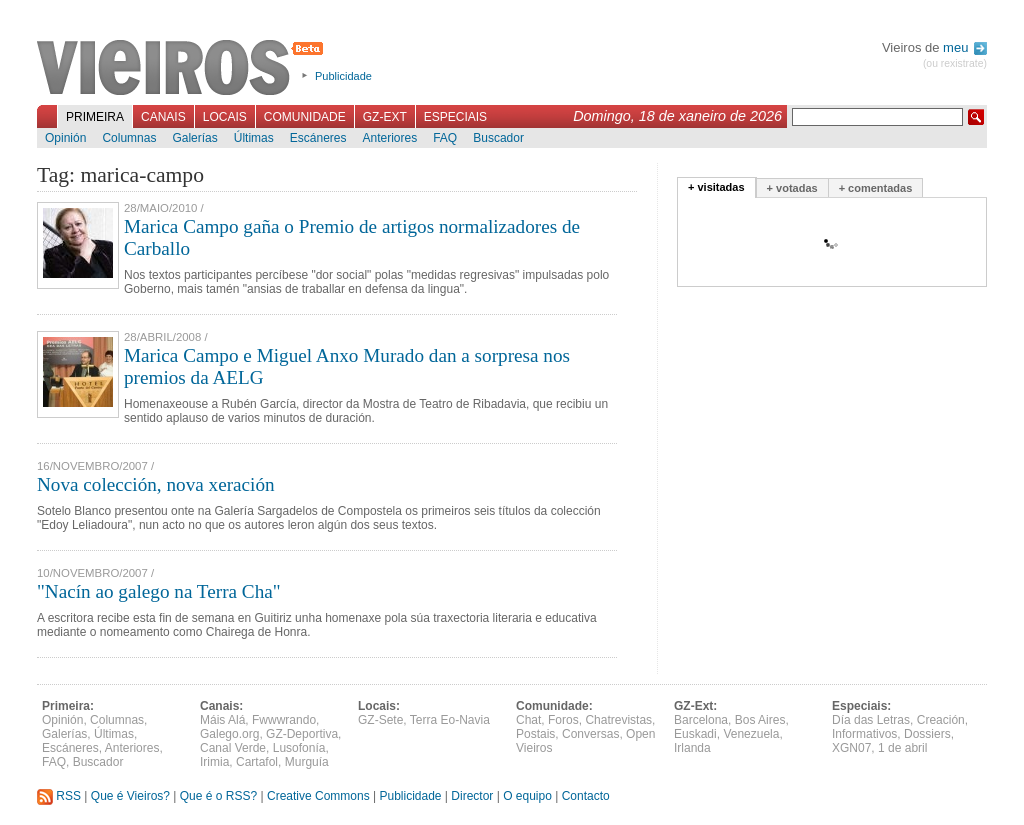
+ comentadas (876, 188)
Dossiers (927, 734)
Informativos (864, 734)
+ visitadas (716, 187)
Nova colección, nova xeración (156, 484)
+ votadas (792, 188)
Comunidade (305, 117)
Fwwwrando (284, 720)
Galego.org (229, 734)
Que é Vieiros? (130, 796)
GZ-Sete (380, 720)
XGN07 (851, 748)
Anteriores (389, 138)
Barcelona (701, 720)
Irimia (214, 762)
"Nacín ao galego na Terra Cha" (159, 591)
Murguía (307, 762)
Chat (528, 720)
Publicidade (343, 76)
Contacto (586, 796)
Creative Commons (318, 796)
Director (472, 796)
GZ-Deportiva (302, 734)
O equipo (527, 796)
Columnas (129, 138)
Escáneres (318, 138)
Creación (941, 720)
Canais (163, 117)
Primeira (95, 117)
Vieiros (183, 69)
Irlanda (692, 748)
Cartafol (257, 762)
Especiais (455, 117)
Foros (563, 720)
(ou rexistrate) (955, 63)
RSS (59, 796)
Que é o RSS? (218, 796)
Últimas (254, 138)
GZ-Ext (385, 117)
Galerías (194, 138)
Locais (225, 117)
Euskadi (695, 734)
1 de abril (902, 748)
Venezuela (751, 734)
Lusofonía (299, 748)
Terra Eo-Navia (450, 720)
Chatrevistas (618, 720)
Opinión (65, 138)
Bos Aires (760, 720)
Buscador (498, 138)
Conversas (590, 734)
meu (965, 47)
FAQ (445, 138)
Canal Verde (233, 748)
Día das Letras (871, 720)
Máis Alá (222, 720)
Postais (535, 734)
